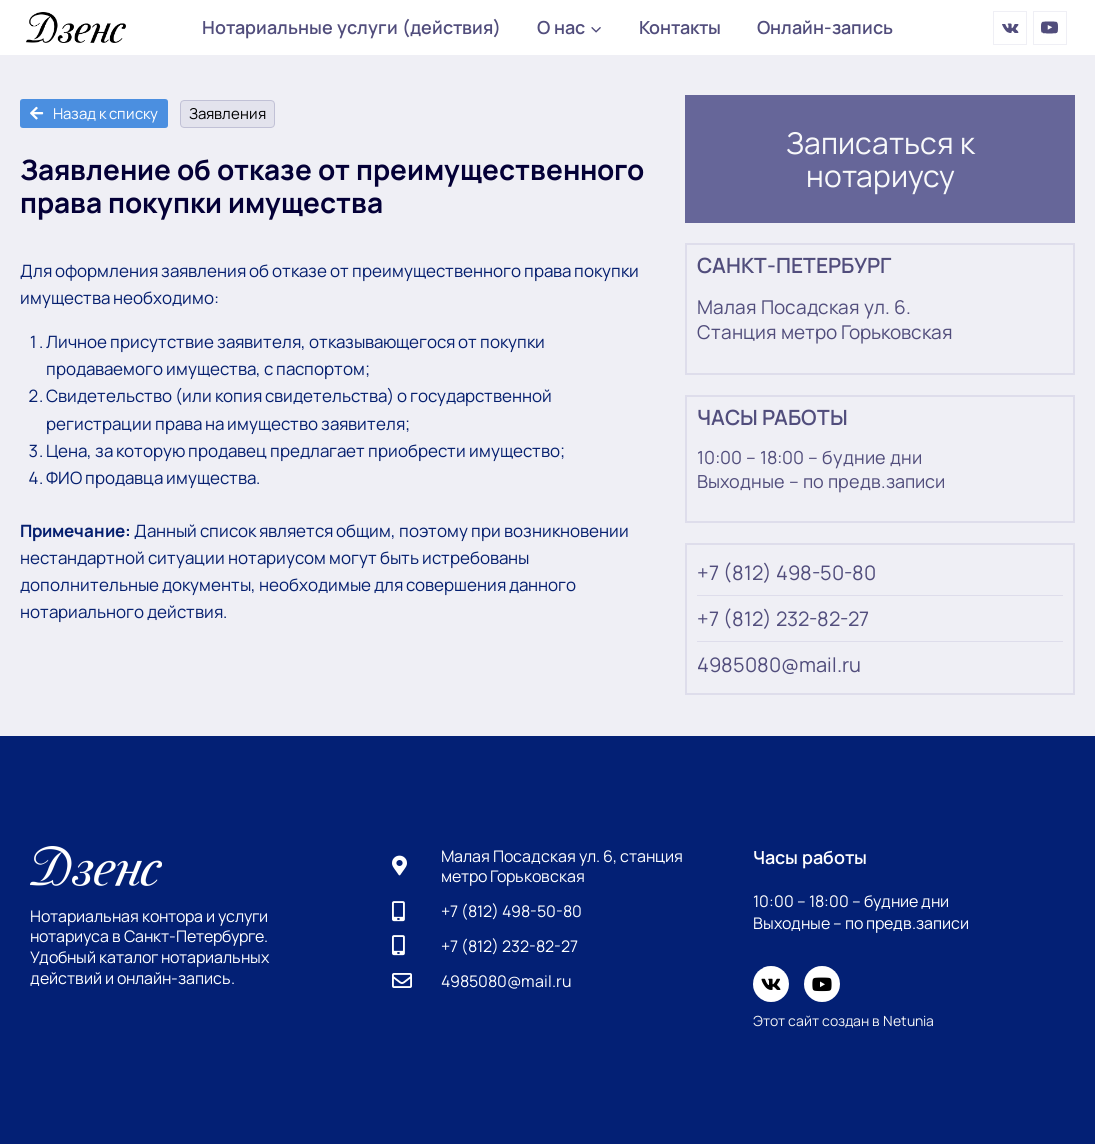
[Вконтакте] (1010, 28)
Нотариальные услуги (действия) (351, 27)
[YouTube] (1050, 28)
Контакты (680, 27)
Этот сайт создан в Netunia (843, 1020)
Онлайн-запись (825, 27)
